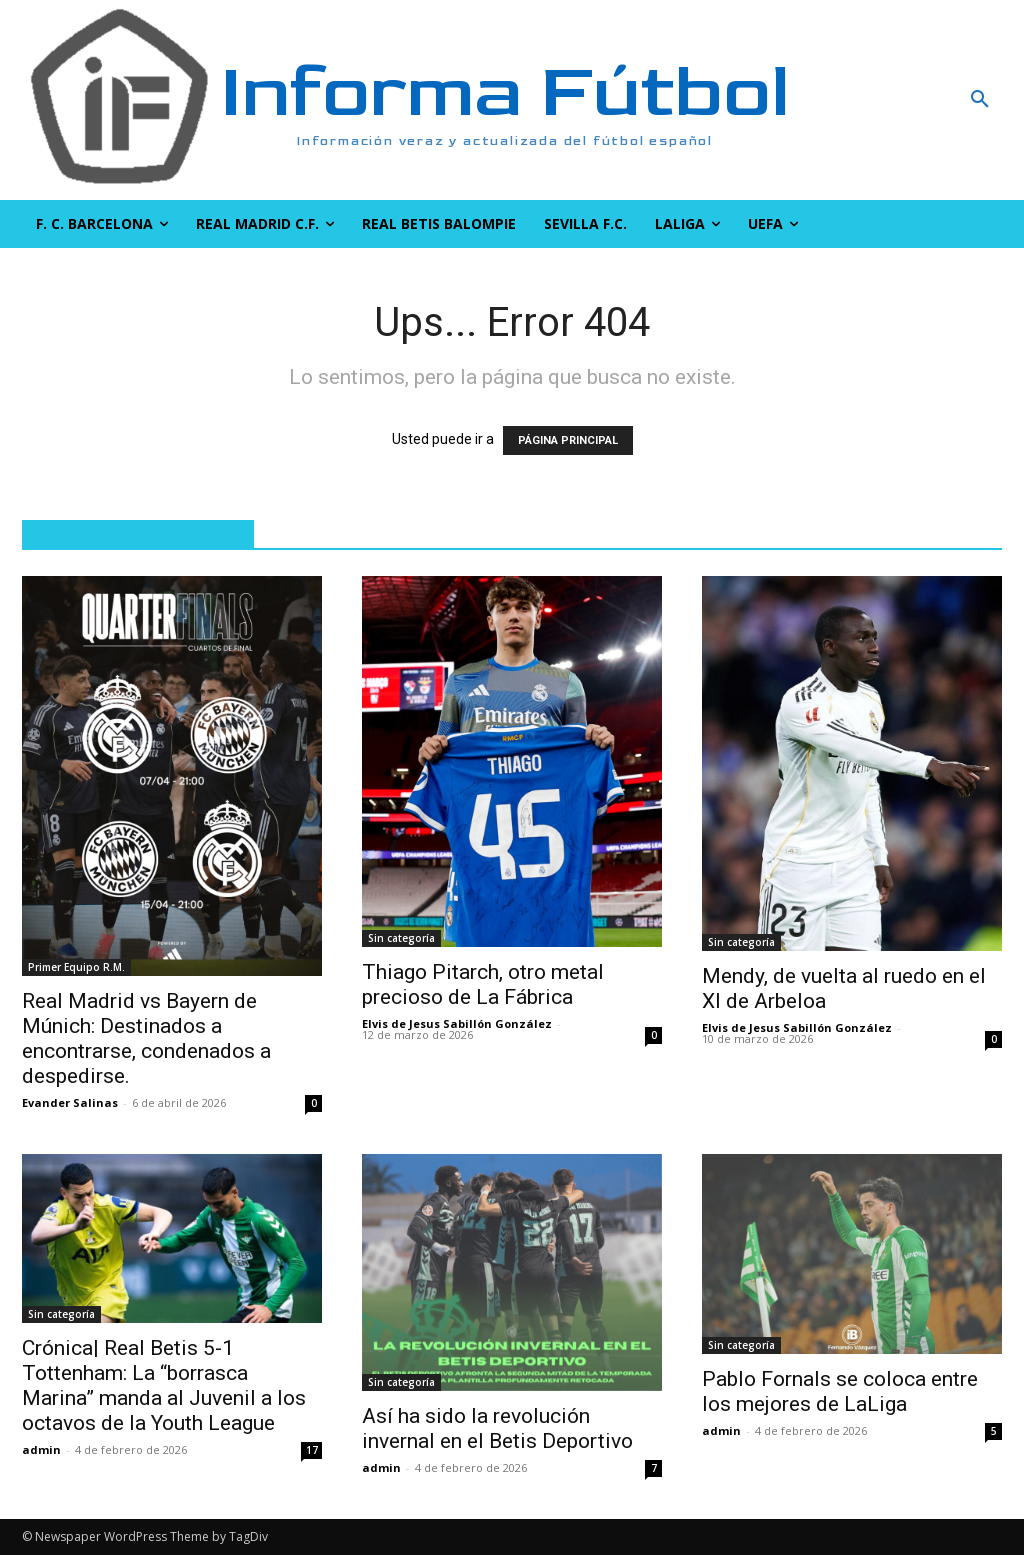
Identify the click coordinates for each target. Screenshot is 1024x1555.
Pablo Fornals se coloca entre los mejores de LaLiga (840, 1391)
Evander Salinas (70, 1102)
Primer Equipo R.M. (76, 967)
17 (312, 1450)
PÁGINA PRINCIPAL (568, 440)
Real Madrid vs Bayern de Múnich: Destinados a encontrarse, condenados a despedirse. (146, 1038)
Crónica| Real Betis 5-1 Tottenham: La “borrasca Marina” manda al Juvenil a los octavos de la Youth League (164, 1385)
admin (41, 1449)
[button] (896, 100)
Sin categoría (401, 938)
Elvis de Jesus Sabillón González (457, 1023)
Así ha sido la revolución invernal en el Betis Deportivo (497, 1428)
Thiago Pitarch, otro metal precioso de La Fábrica (483, 984)
